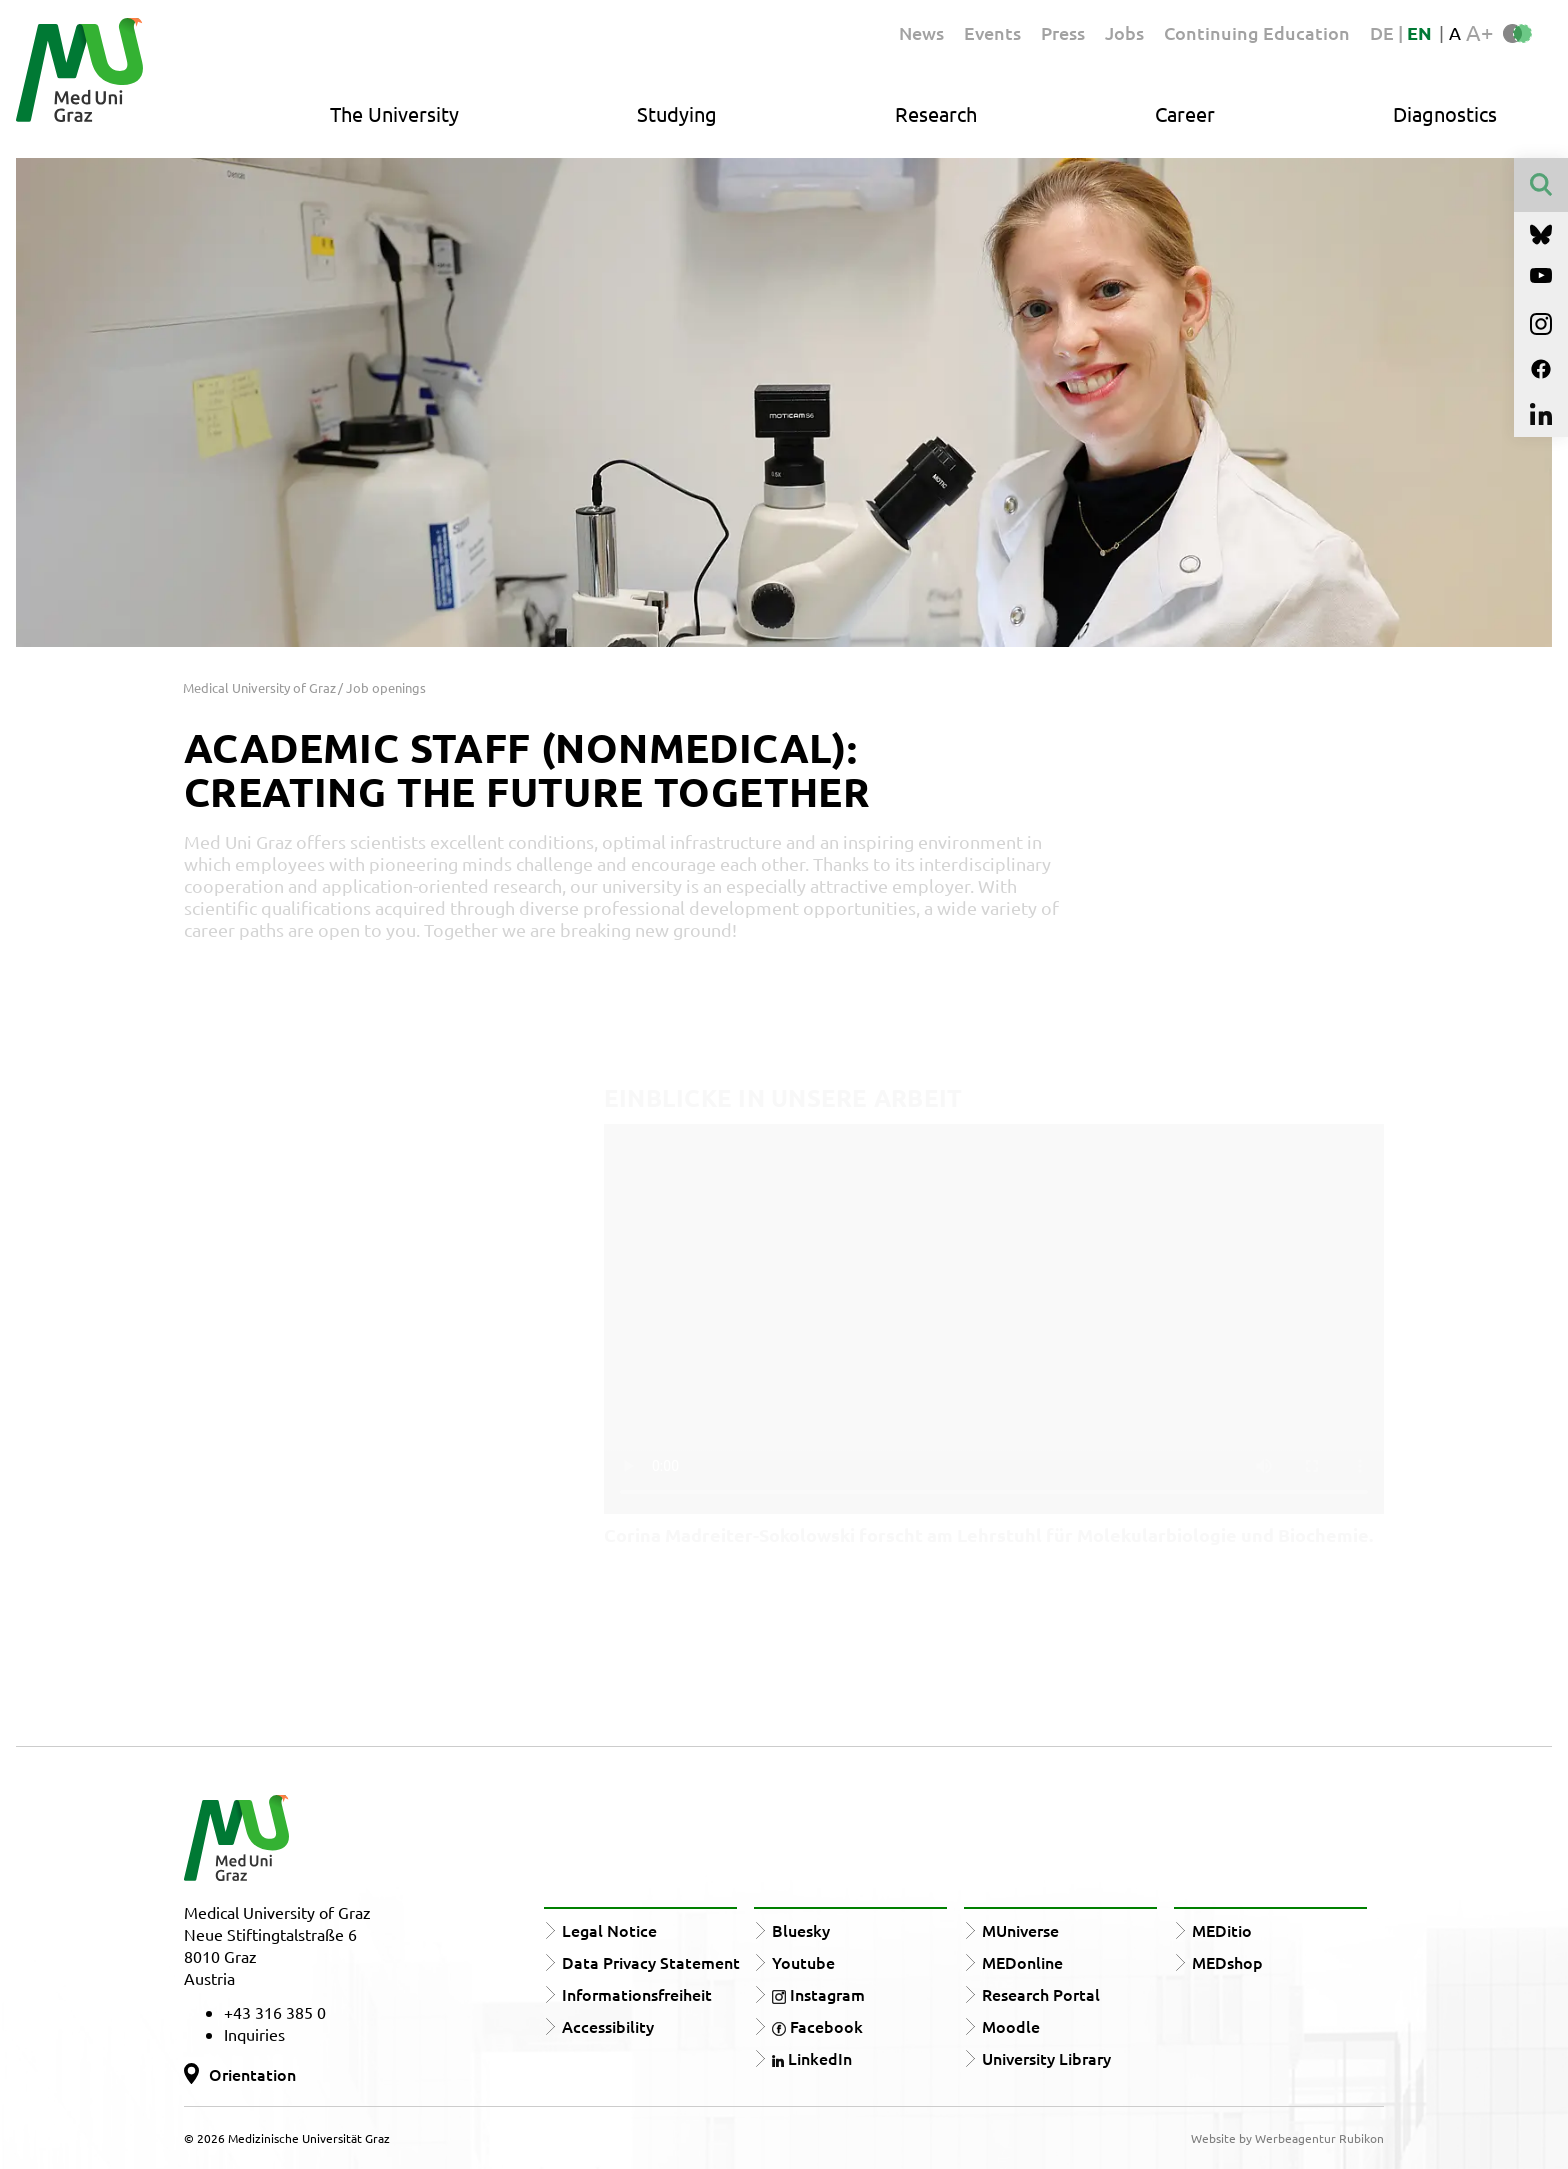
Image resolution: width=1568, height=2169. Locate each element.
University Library (1046, 2058)
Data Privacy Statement (651, 1962)
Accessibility (608, 2026)
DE (1384, 32)
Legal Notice (609, 1930)
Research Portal (1041, 1994)
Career (1185, 113)
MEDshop (1227, 1962)
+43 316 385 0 (275, 2012)
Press (1063, 32)
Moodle (1011, 2026)
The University (394, 113)
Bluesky (801, 1930)
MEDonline (1022, 1962)
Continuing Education (1257, 32)
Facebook (817, 2026)
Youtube (803, 1962)
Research (936, 113)
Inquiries (254, 2034)
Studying (677, 113)
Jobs (1124, 32)
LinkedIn (812, 2058)
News (921, 32)
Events (992, 32)
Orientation (252, 2074)
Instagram (818, 1994)
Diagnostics (1445, 113)
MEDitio (1222, 1930)
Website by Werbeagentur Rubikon (1287, 2138)
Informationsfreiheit (637, 1994)
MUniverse (1020, 1930)
